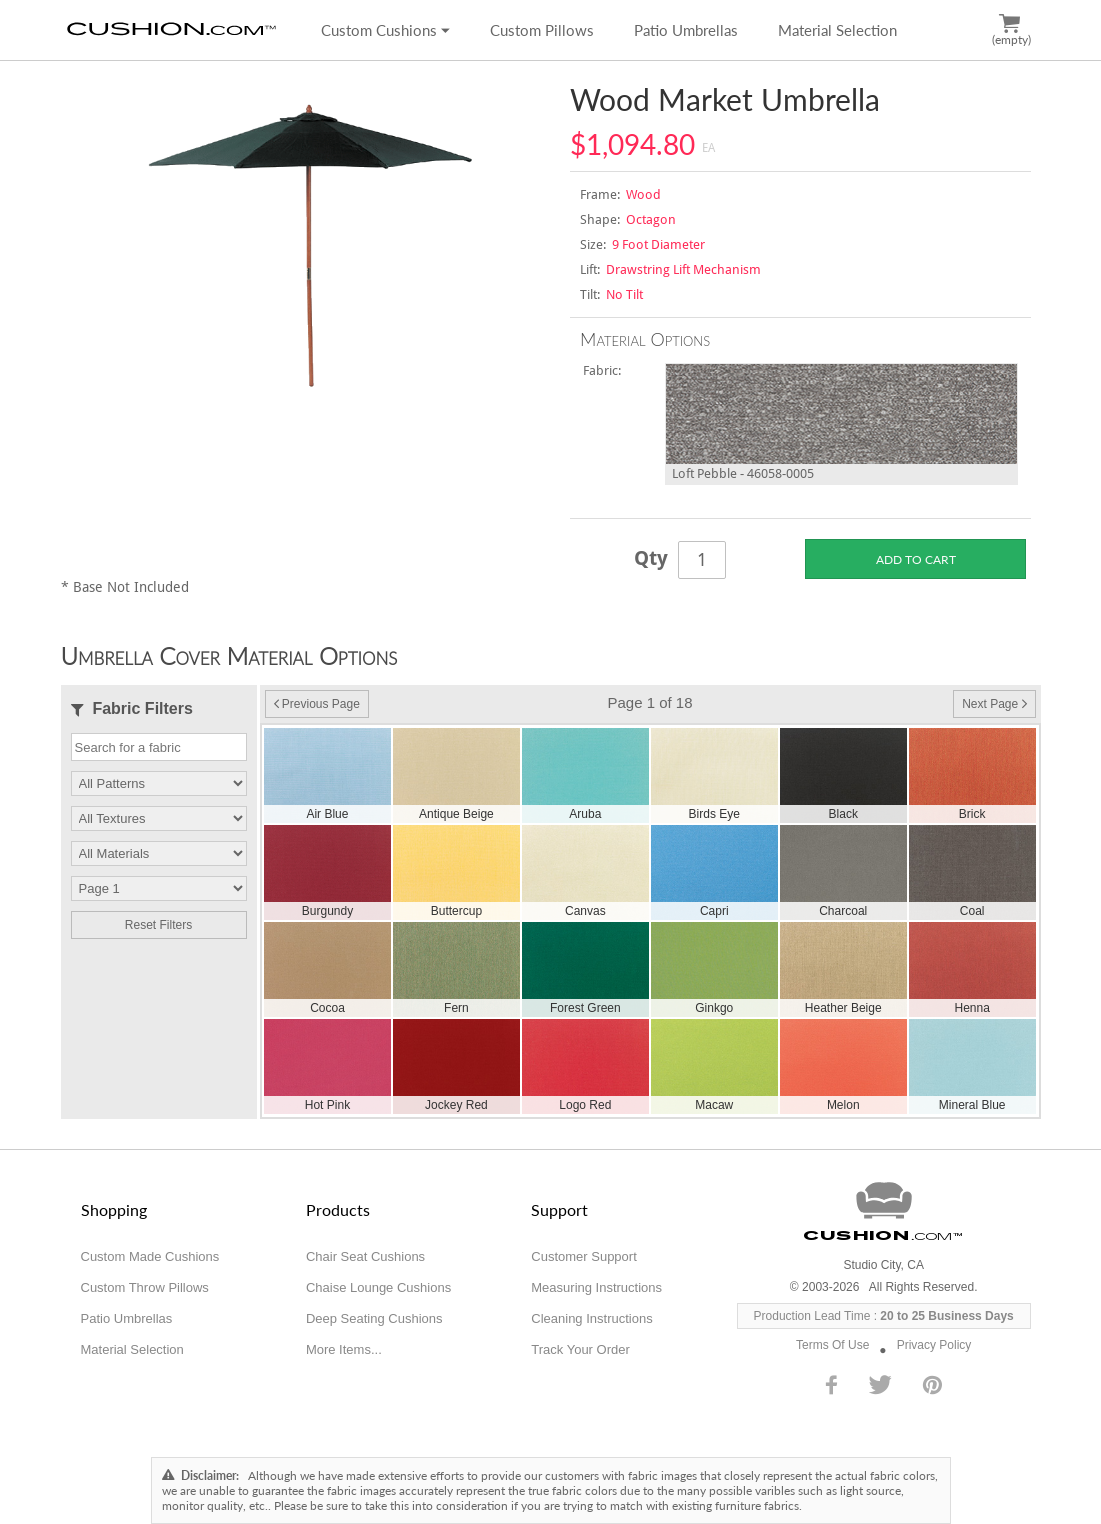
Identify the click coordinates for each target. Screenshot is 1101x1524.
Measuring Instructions (596, 1287)
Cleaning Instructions (591, 1318)
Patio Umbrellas (686, 30)
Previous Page (317, 704)
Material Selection (837, 30)
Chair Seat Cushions (365, 1256)
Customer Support (584, 1256)
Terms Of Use (832, 1345)
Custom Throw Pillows (145, 1287)
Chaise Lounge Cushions (378, 1287)
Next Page (994, 704)
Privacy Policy (934, 1345)
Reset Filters (158, 925)
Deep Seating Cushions (374, 1318)
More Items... (344, 1349)
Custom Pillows (542, 30)
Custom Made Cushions (150, 1256)
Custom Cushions (385, 30)
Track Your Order (580, 1349)
